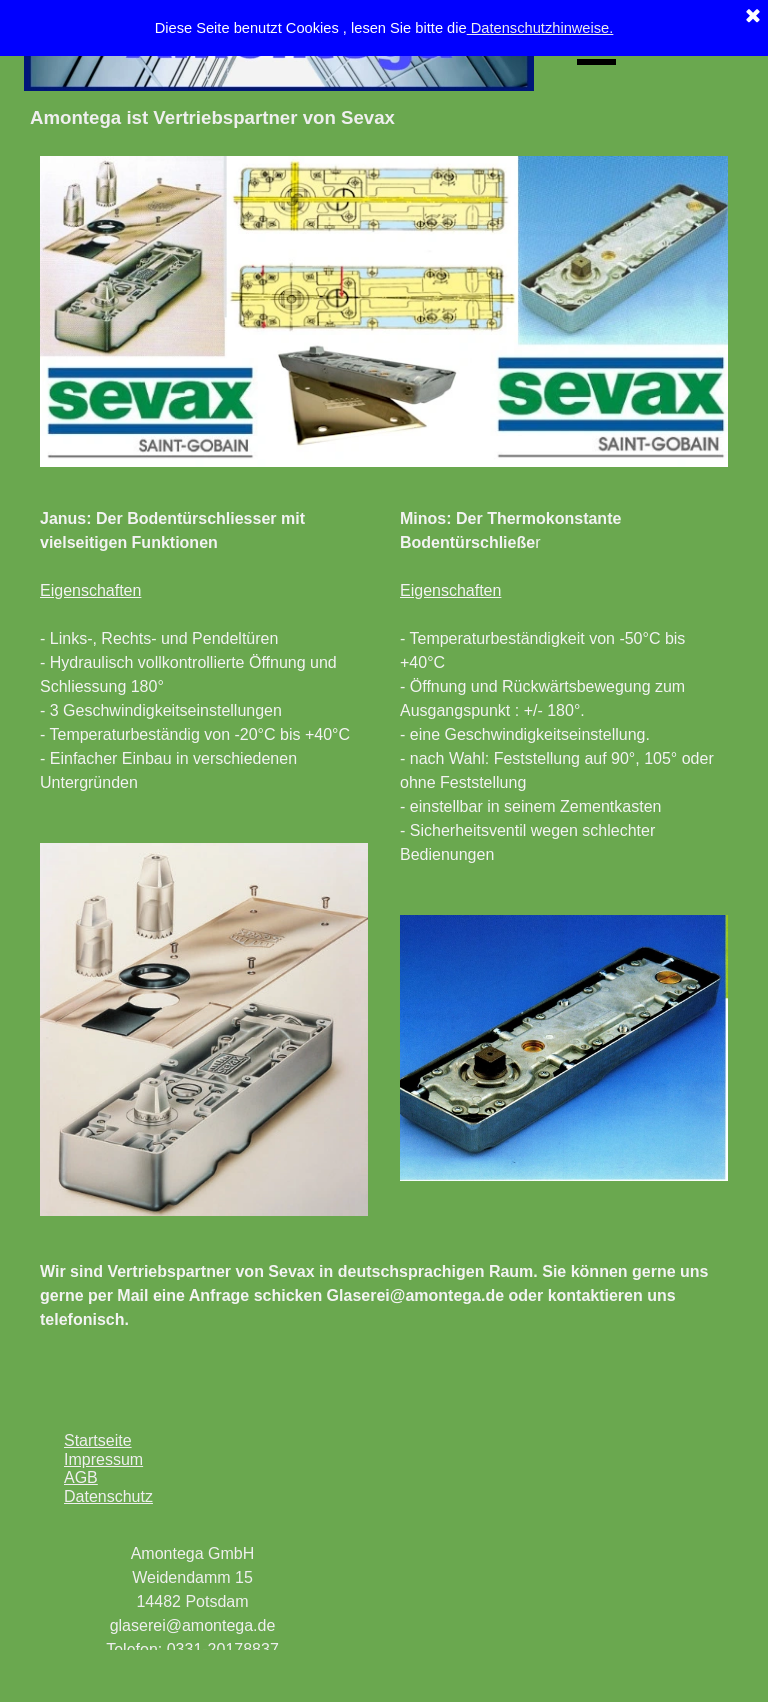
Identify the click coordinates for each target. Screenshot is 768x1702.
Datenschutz (108, 1496)
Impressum (103, 1459)
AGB (81, 1477)
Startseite (98, 1440)
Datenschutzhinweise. (540, 28)
